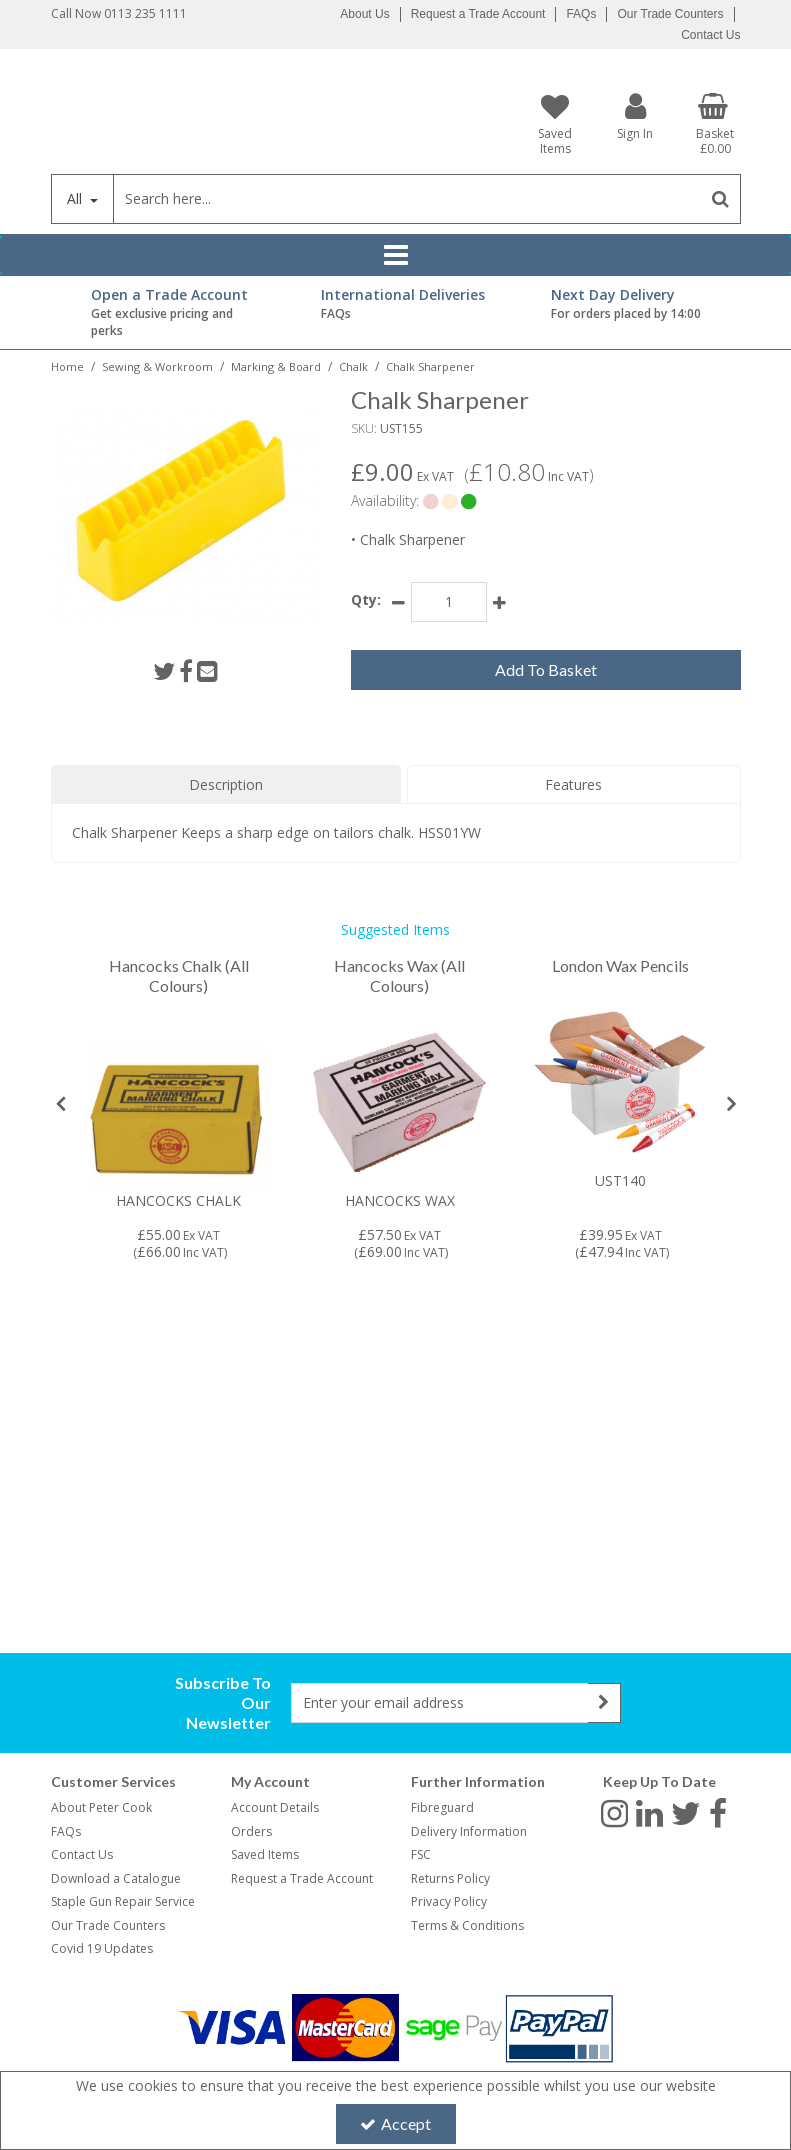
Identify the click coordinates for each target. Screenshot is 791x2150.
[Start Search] (721, 199)
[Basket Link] (715, 124)
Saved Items (265, 1854)
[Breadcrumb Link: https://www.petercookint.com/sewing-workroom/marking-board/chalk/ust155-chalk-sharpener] (430, 365)
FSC (421, 1854)
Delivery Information (469, 1831)
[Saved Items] (556, 124)
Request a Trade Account (478, 14)
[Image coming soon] (179, 1102)
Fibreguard (442, 1807)
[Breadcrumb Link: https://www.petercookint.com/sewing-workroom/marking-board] (276, 365)
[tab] (226, 785)
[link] (164, 671)
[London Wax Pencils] (620, 966)
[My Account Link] (635, 115)
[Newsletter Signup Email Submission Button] (604, 1703)
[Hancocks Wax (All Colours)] (400, 986)
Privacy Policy (449, 1901)
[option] (179, 1108)
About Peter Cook (101, 1807)
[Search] (407, 199)
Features (573, 784)
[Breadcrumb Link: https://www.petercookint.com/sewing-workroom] (157, 365)
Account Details (275, 1807)
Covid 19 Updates (102, 1948)
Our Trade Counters (670, 14)
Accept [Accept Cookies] (395, 2123)
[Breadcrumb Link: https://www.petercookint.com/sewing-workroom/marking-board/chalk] (353, 365)
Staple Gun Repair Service (123, 1901)
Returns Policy (450, 1878)
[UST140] (620, 1082)
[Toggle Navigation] (395, 255)
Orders (251, 1831)
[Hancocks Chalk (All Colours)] (179, 986)
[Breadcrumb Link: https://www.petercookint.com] (67, 365)
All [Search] (76, 198)
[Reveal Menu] (395, 255)
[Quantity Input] (449, 602)
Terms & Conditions (467, 1925)
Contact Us (710, 35)
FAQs (581, 14)
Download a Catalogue (116, 1878)
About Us (364, 14)
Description (226, 784)
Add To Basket (546, 669)
